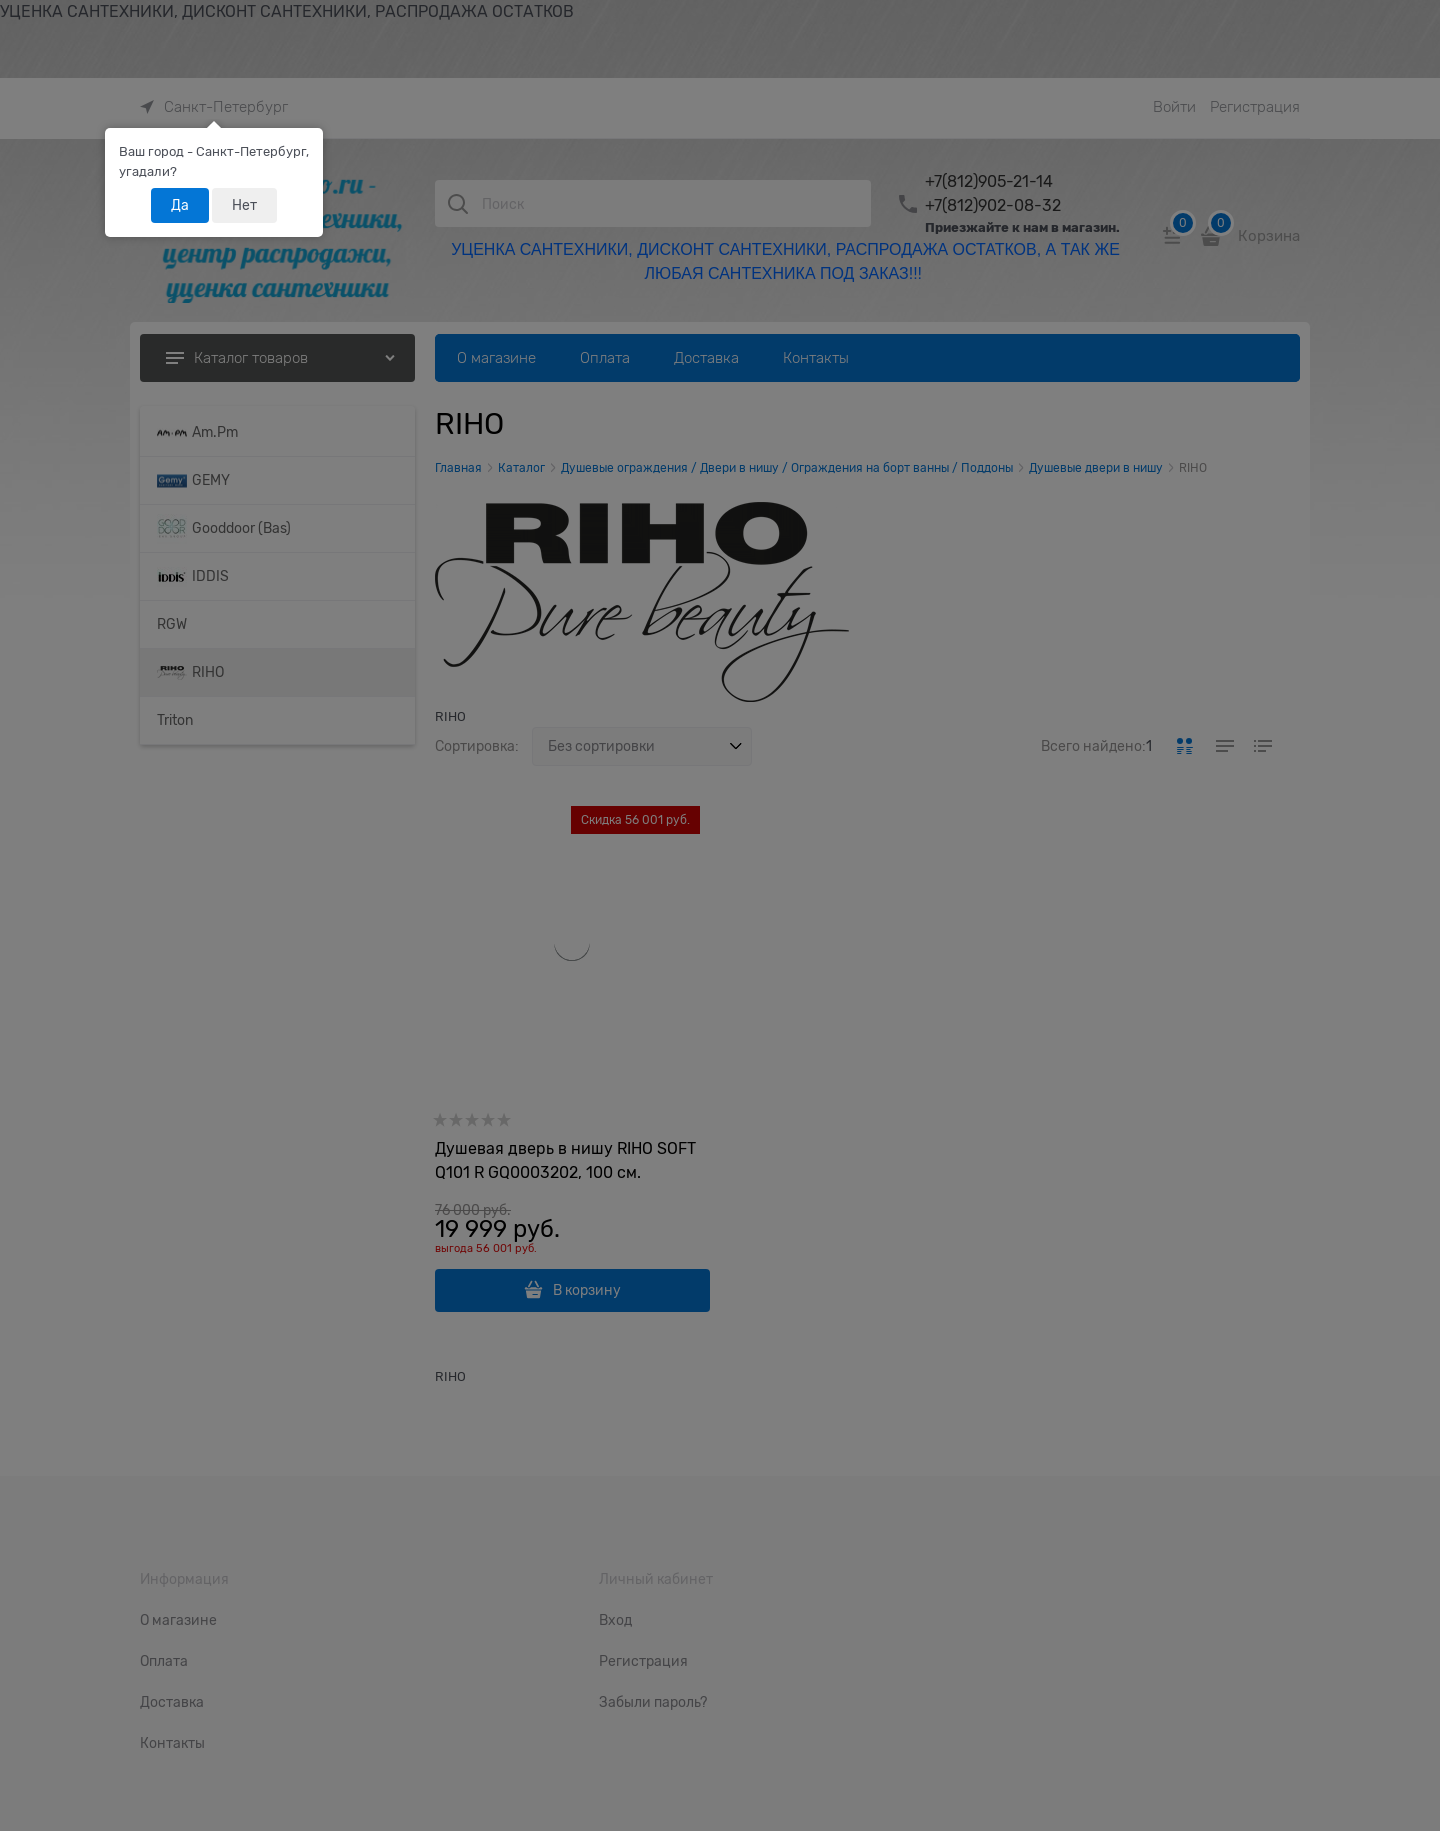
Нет (244, 205)
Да (180, 205)
